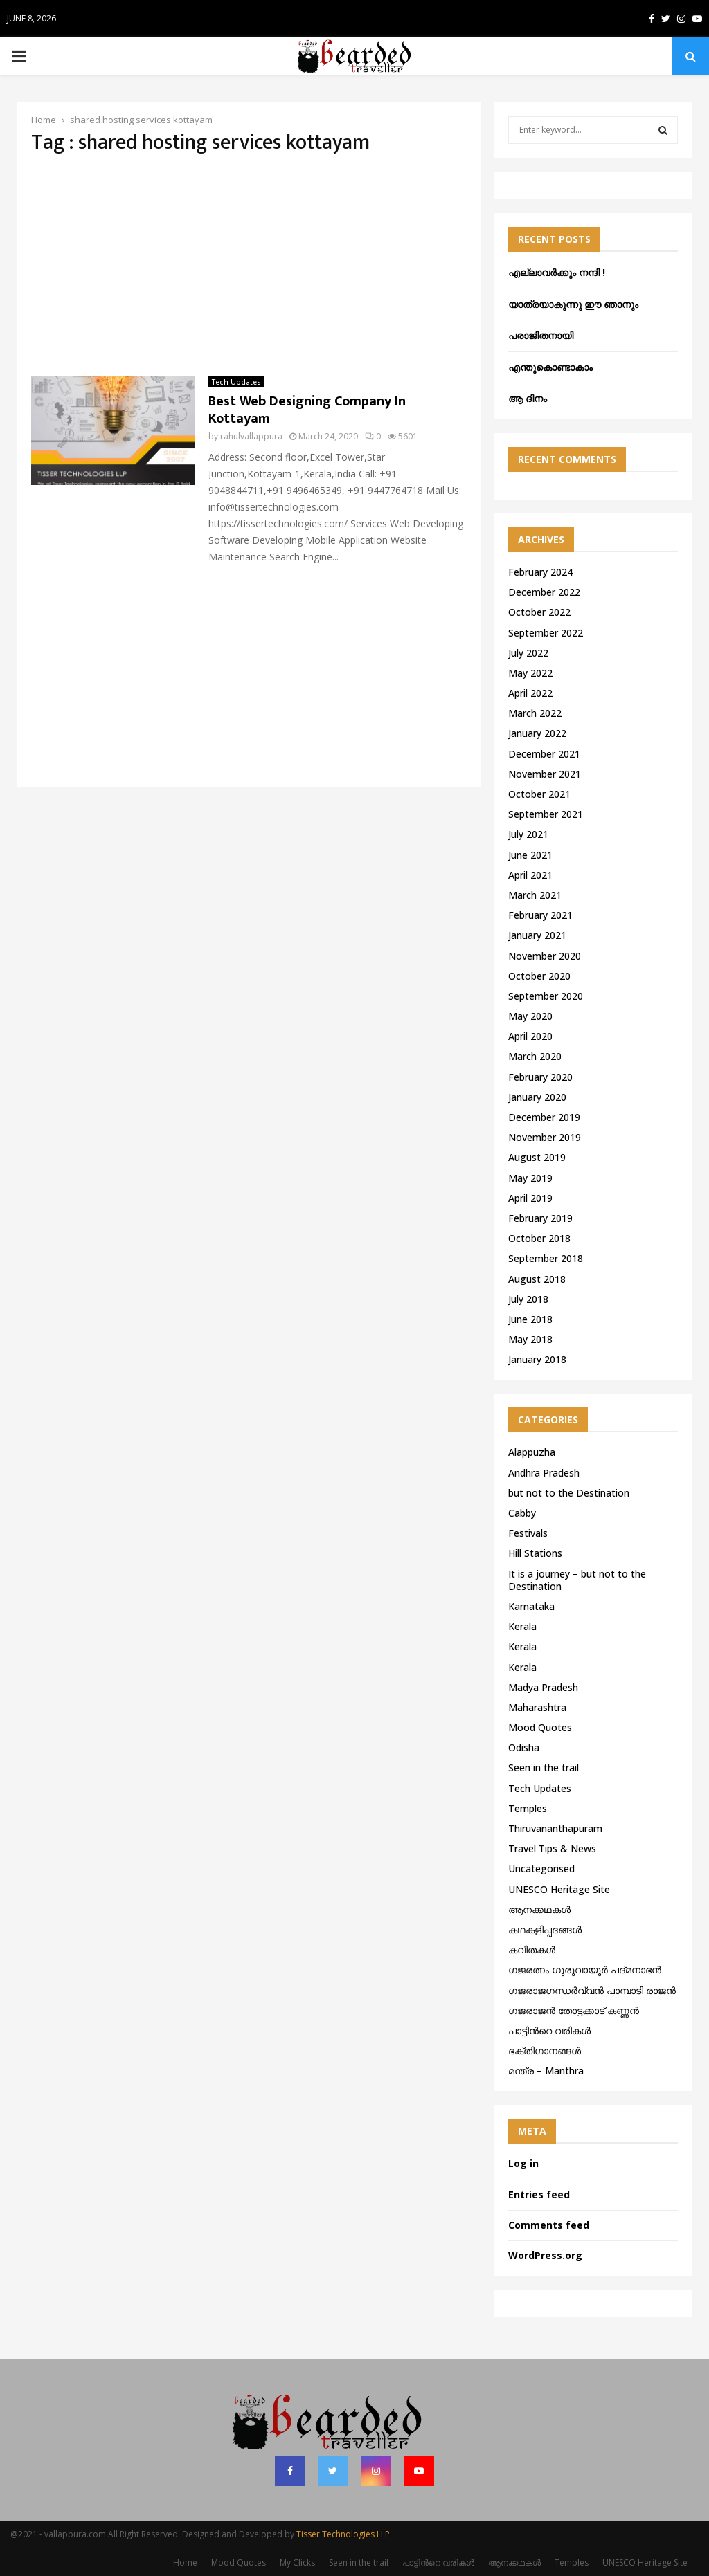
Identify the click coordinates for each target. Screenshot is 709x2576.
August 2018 (537, 1279)
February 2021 (540, 915)
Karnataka (531, 1606)
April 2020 (530, 1036)
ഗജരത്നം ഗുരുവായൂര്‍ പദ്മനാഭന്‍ (584, 1969)
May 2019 (530, 1178)
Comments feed (548, 2224)
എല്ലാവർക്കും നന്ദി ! (556, 272)
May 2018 (530, 1339)
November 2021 (544, 773)
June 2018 (530, 1319)
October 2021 (539, 794)
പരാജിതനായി (540, 335)
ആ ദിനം (527, 398)
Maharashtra (537, 1707)
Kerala (522, 1626)
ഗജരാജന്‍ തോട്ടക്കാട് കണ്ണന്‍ (573, 2010)
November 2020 (544, 955)
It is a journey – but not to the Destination (577, 1580)
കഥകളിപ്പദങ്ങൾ (545, 1929)
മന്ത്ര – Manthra (546, 2070)
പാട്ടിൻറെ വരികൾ (549, 2030)
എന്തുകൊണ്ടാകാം (550, 367)
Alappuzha (531, 1452)
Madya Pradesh (543, 1687)
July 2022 (528, 652)
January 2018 (537, 1359)
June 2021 (530, 854)
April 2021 (530, 874)
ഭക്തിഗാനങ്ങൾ (544, 2050)
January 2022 (537, 733)
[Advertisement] (249, 266)
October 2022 (539, 612)
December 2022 (544, 592)
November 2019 (544, 1137)
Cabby (522, 1512)
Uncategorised (541, 1868)
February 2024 (540, 571)
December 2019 (544, 1117)
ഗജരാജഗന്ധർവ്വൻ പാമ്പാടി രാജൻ (592, 1990)
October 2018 (539, 1238)
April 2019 (530, 1198)
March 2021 (535, 895)
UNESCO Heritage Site (559, 1889)
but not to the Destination (568, 1492)
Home (185, 2562)
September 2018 (545, 1258)
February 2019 (540, 1218)
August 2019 (537, 1157)
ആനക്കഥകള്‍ (539, 1909)
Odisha (523, 1747)
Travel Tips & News (552, 1848)
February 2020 (540, 1077)
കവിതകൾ (531, 1949)
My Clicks (297, 2562)
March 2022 (535, 713)
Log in (523, 2163)
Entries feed (539, 2194)
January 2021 (537, 935)
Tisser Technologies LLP (343, 2534)
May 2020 (530, 1016)
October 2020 (539, 976)
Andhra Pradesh (544, 1472)
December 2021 (544, 753)
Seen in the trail (543, 1767)
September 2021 (545, 814)
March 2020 (535, 1056)
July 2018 (528, 1299)
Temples (527, 1808)
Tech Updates (236, 382)
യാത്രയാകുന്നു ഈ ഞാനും (573, 304)
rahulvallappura (251, 436)
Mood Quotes (540, 1727)
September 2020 (545, 996)
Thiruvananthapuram (555, 1828)
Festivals (528, 1533)
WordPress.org (545, 2255)
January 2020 (537, 1097)
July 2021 (528, 834)
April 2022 (530, 693)
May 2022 (530, 672)
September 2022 (545, 632)
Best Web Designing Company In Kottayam (307, 410)
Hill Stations (535, 1553)
